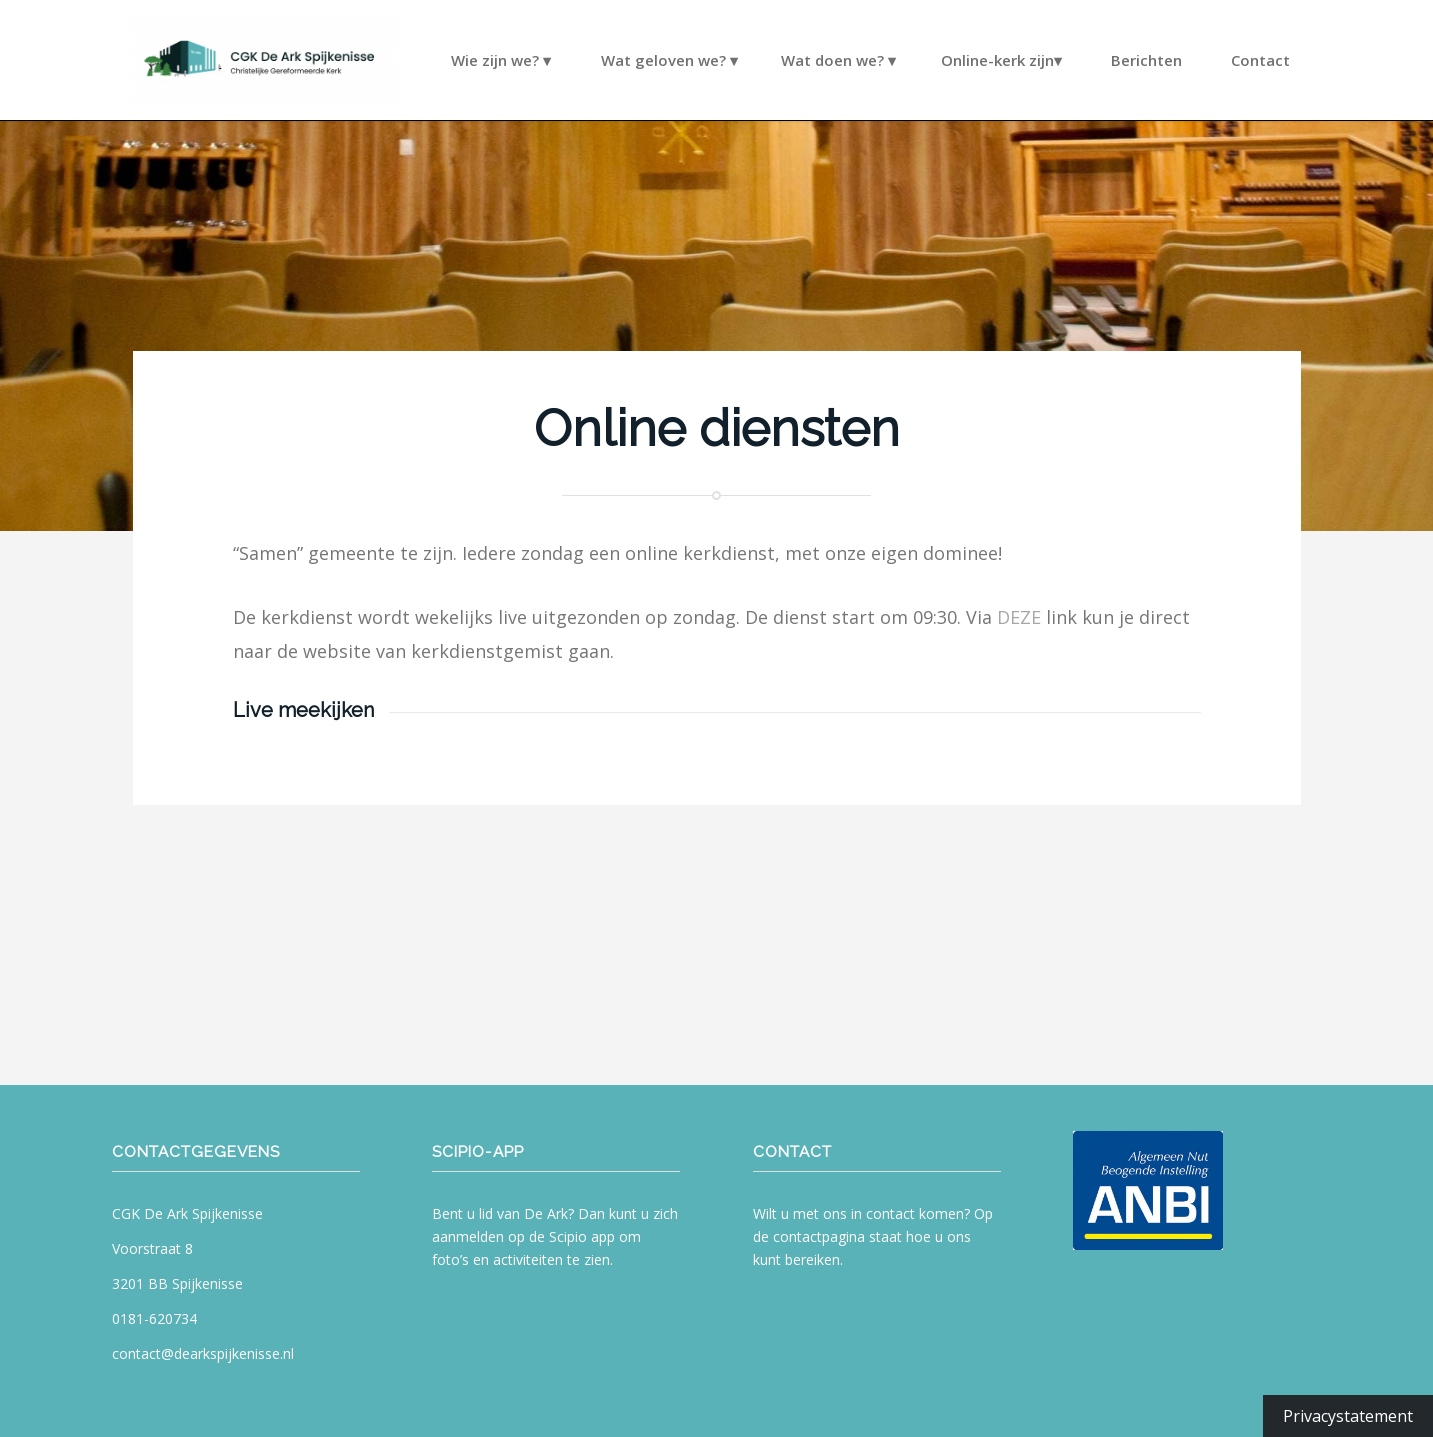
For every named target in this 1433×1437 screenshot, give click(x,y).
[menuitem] (513, 140)
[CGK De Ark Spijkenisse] (265, 60)
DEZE (1019, 617)
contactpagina (819, 1236)
